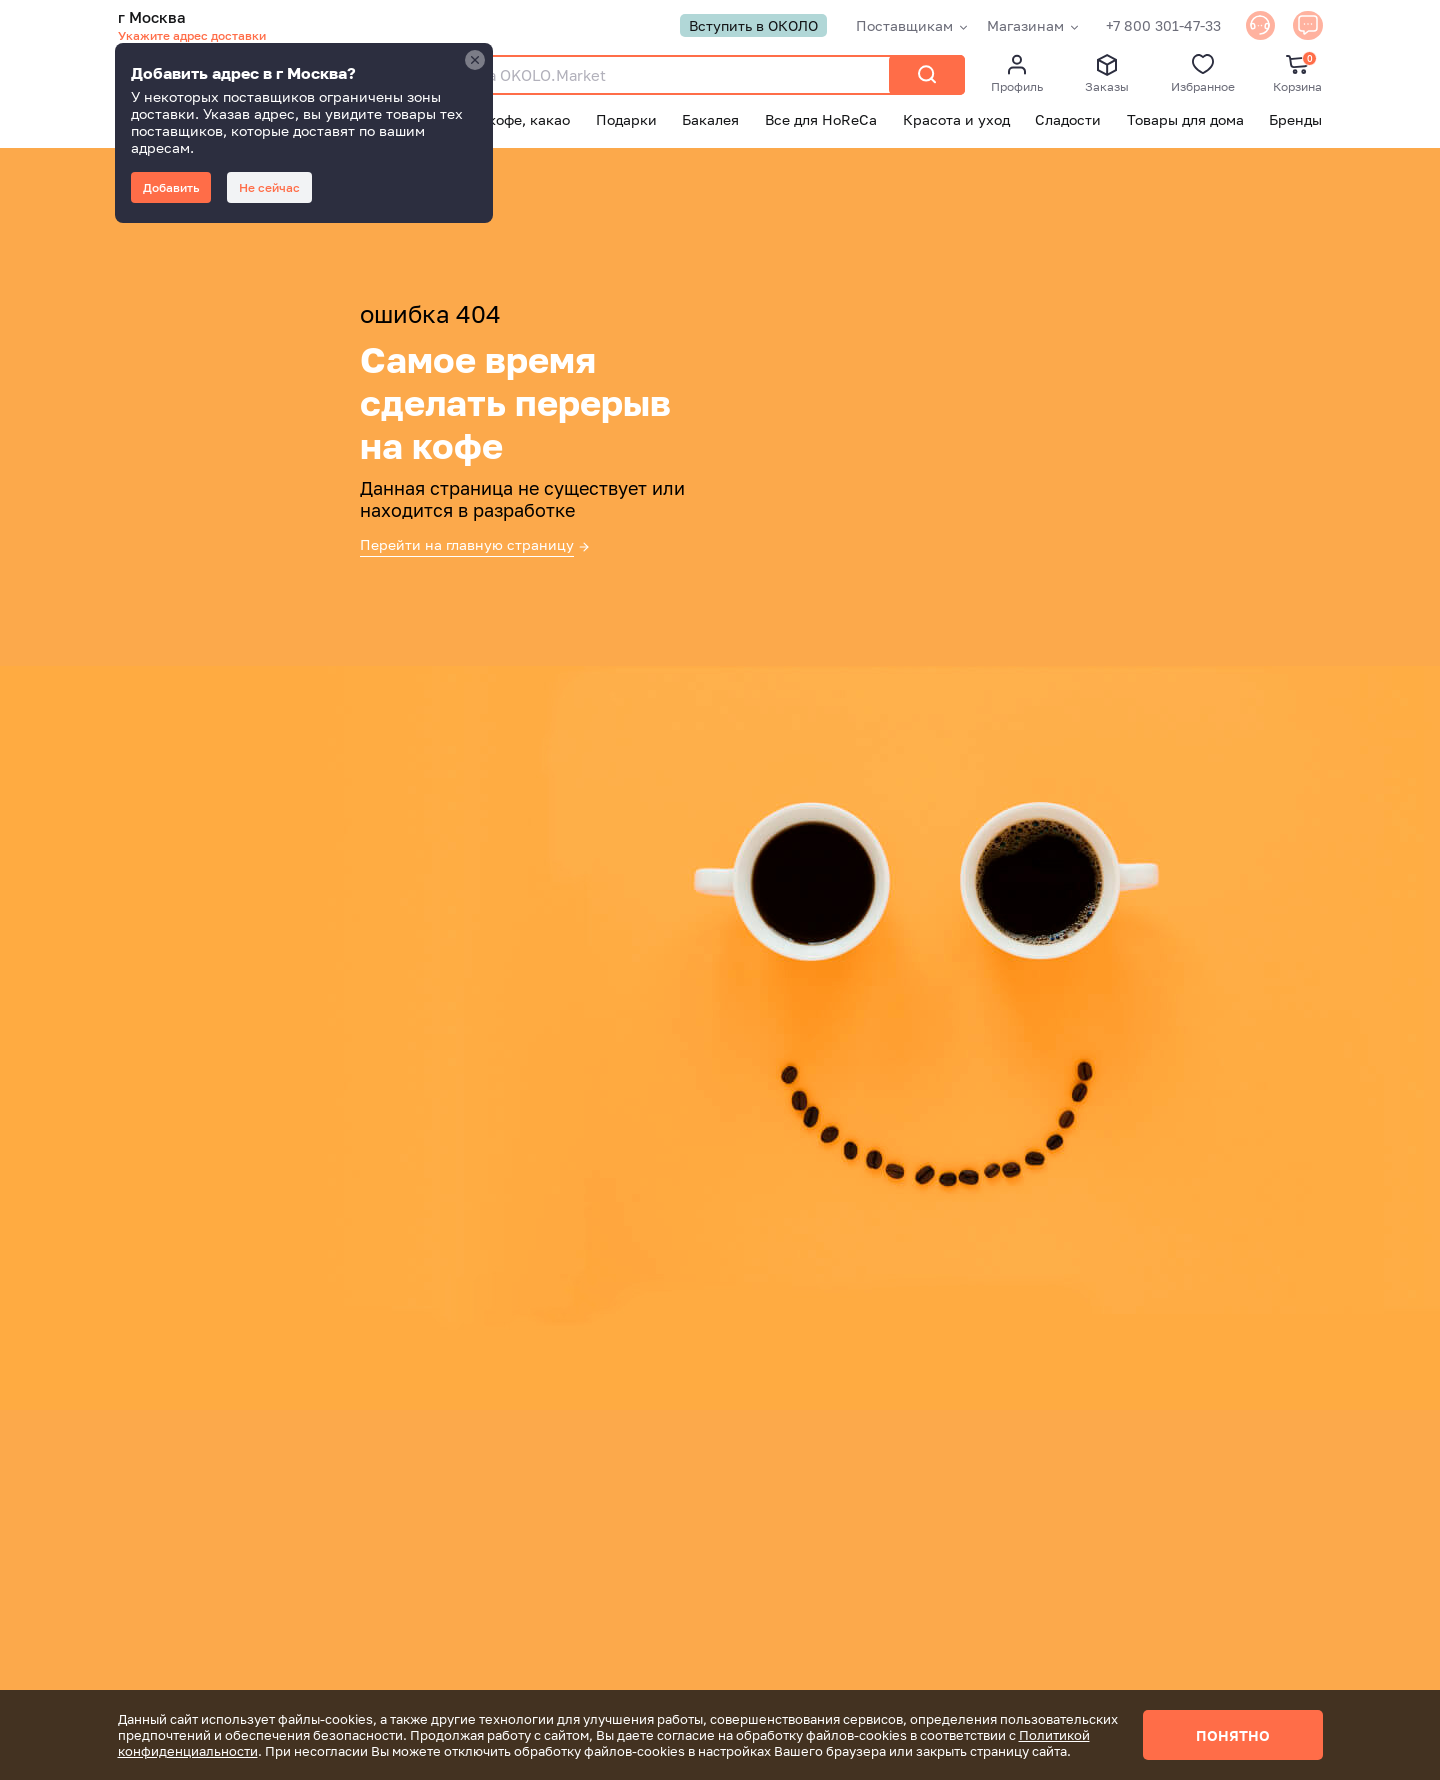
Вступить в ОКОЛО (738, 26)
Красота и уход (956, 120)
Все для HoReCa (821, 120)
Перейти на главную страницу (467, 545)
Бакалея (710, 120)
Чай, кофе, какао (512, 120)
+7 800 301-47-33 (1148, 26)
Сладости (1068, 120)
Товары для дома (1185, 120)
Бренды (1295, 120)
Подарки (626, 120)
